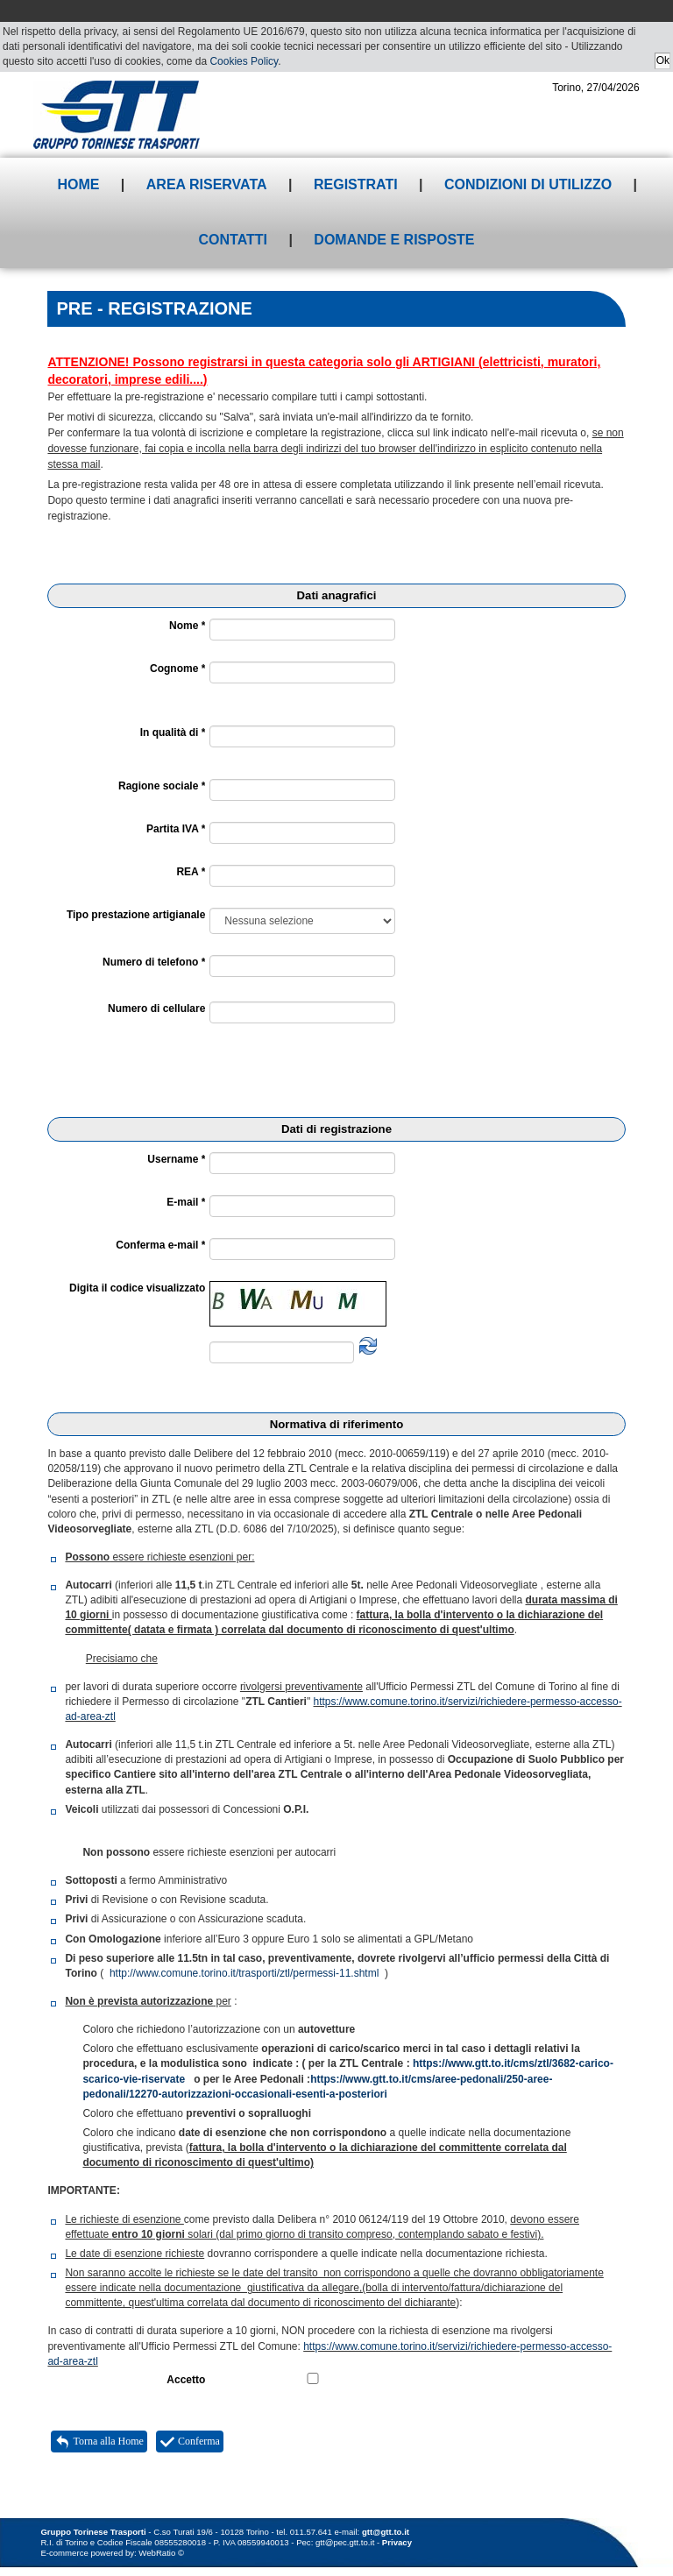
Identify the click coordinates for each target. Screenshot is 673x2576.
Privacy (397, 2542)
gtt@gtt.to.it (385, 2532)
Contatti (232, 239)
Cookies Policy (243, 61)
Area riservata (206, 184)
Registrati (356, 184)
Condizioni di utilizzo (528, 184)
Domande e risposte (394, 239)
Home (78, 184)
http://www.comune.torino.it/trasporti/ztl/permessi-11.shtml (244, 1973)
